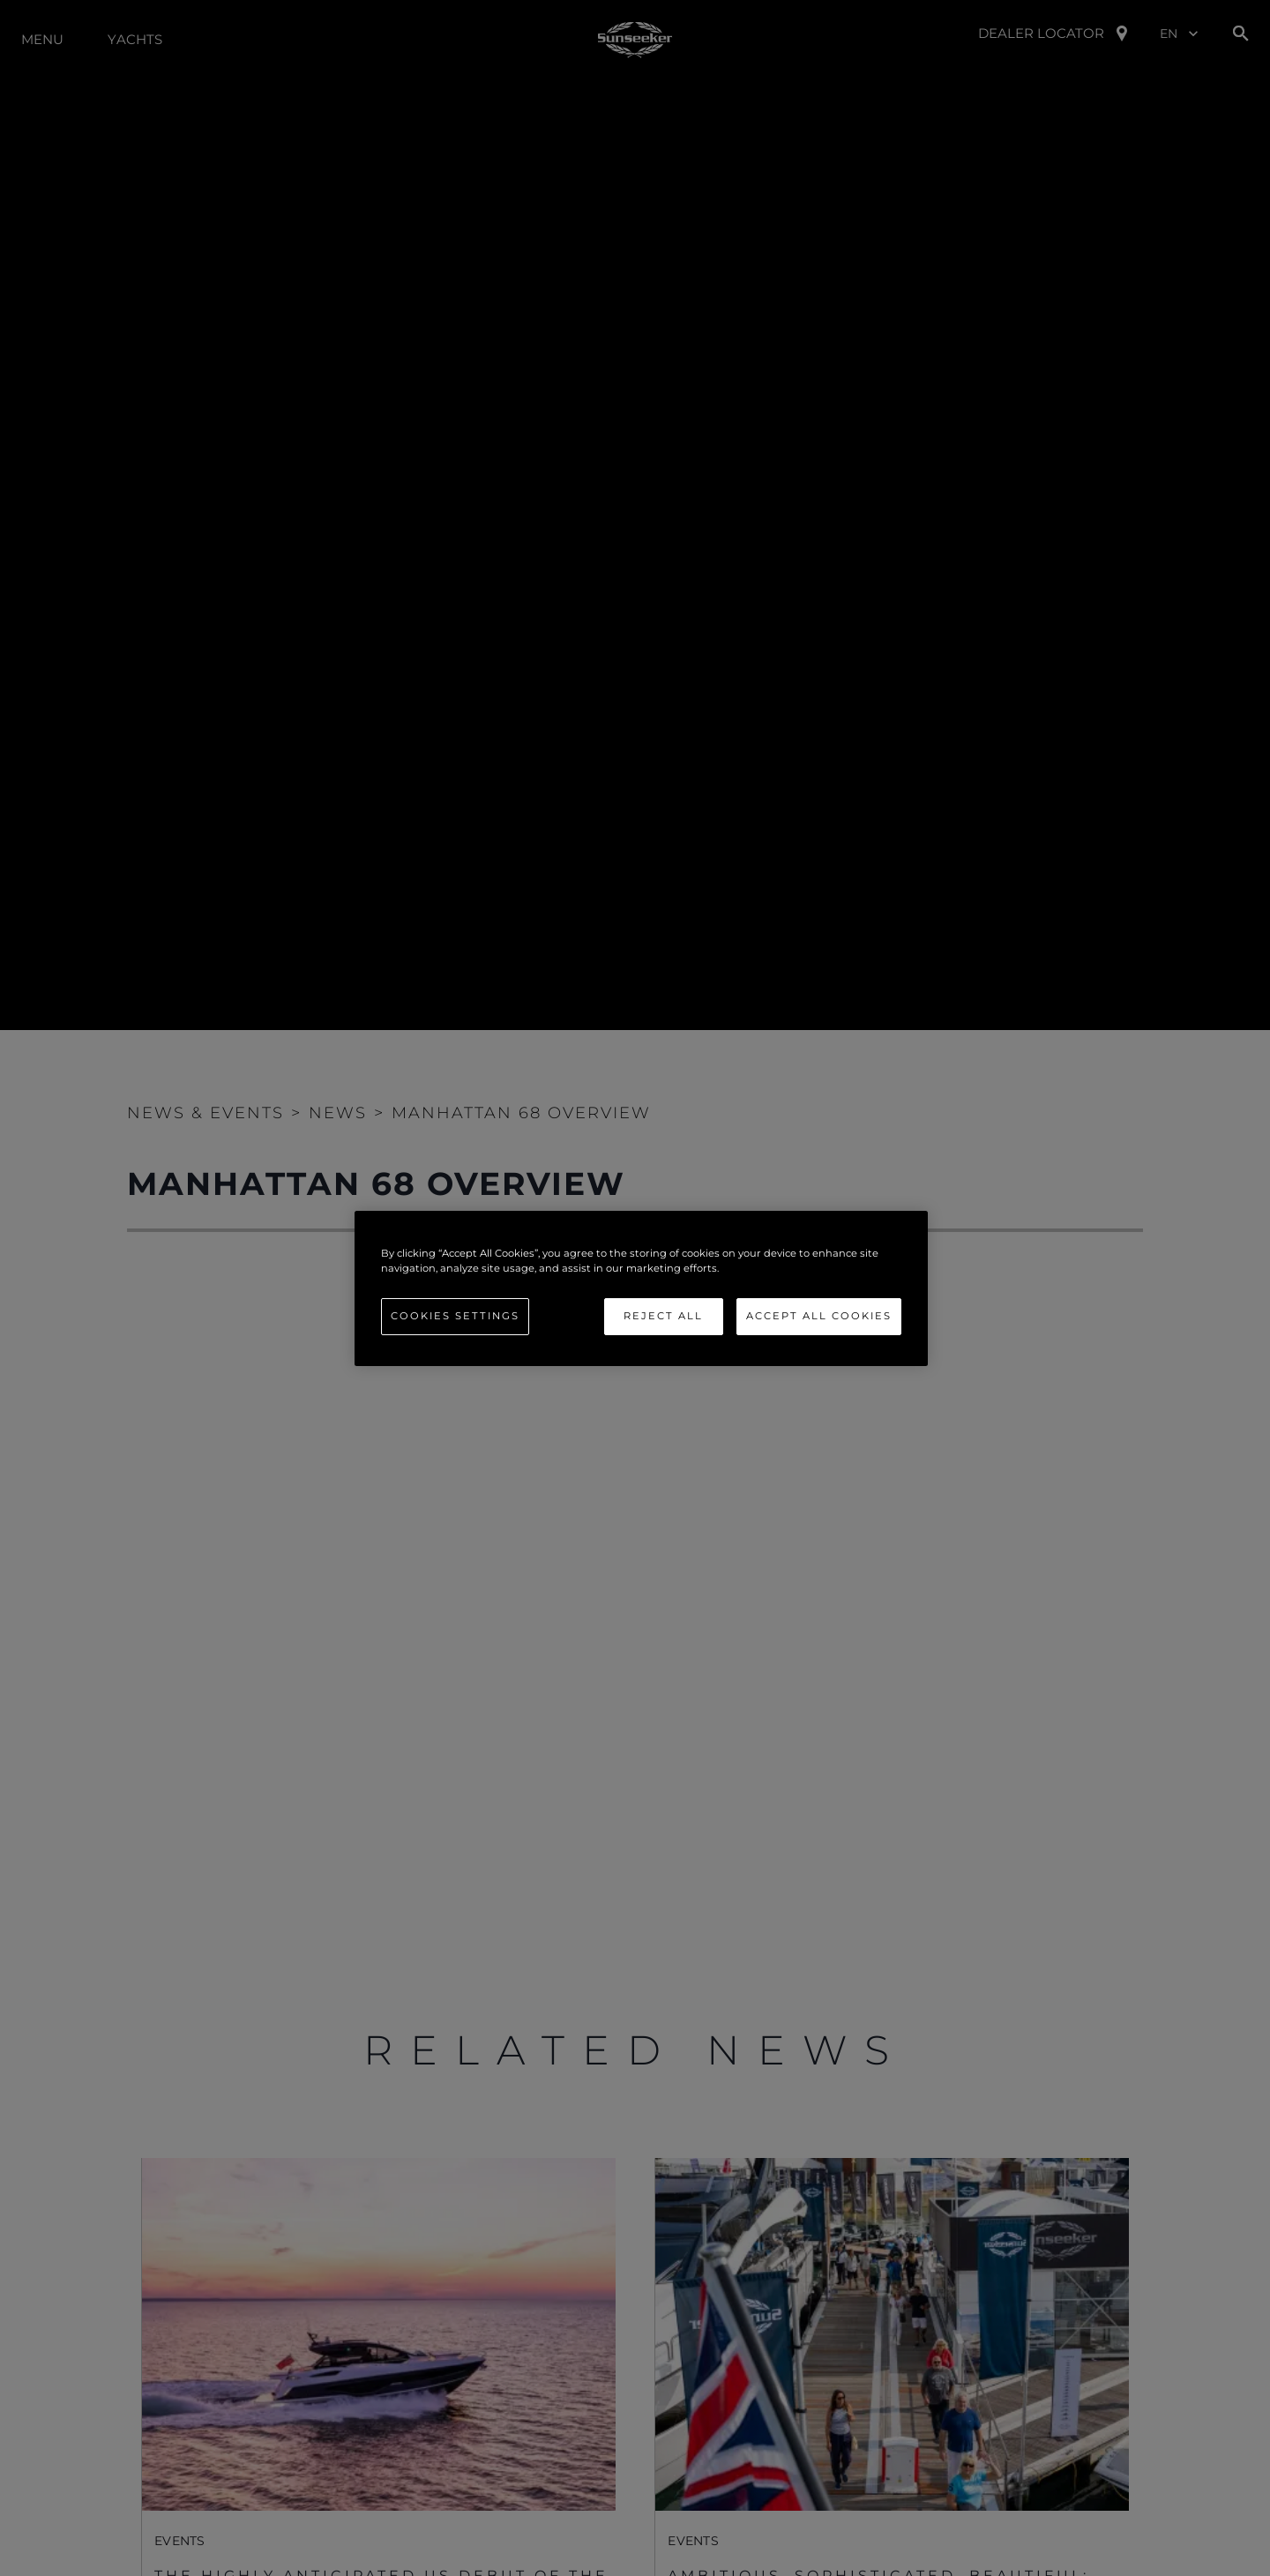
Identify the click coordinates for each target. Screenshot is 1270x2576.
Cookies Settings (455, 1316)
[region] (641, 1287)
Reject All (663, 1316)
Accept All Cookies (819, 1316)
